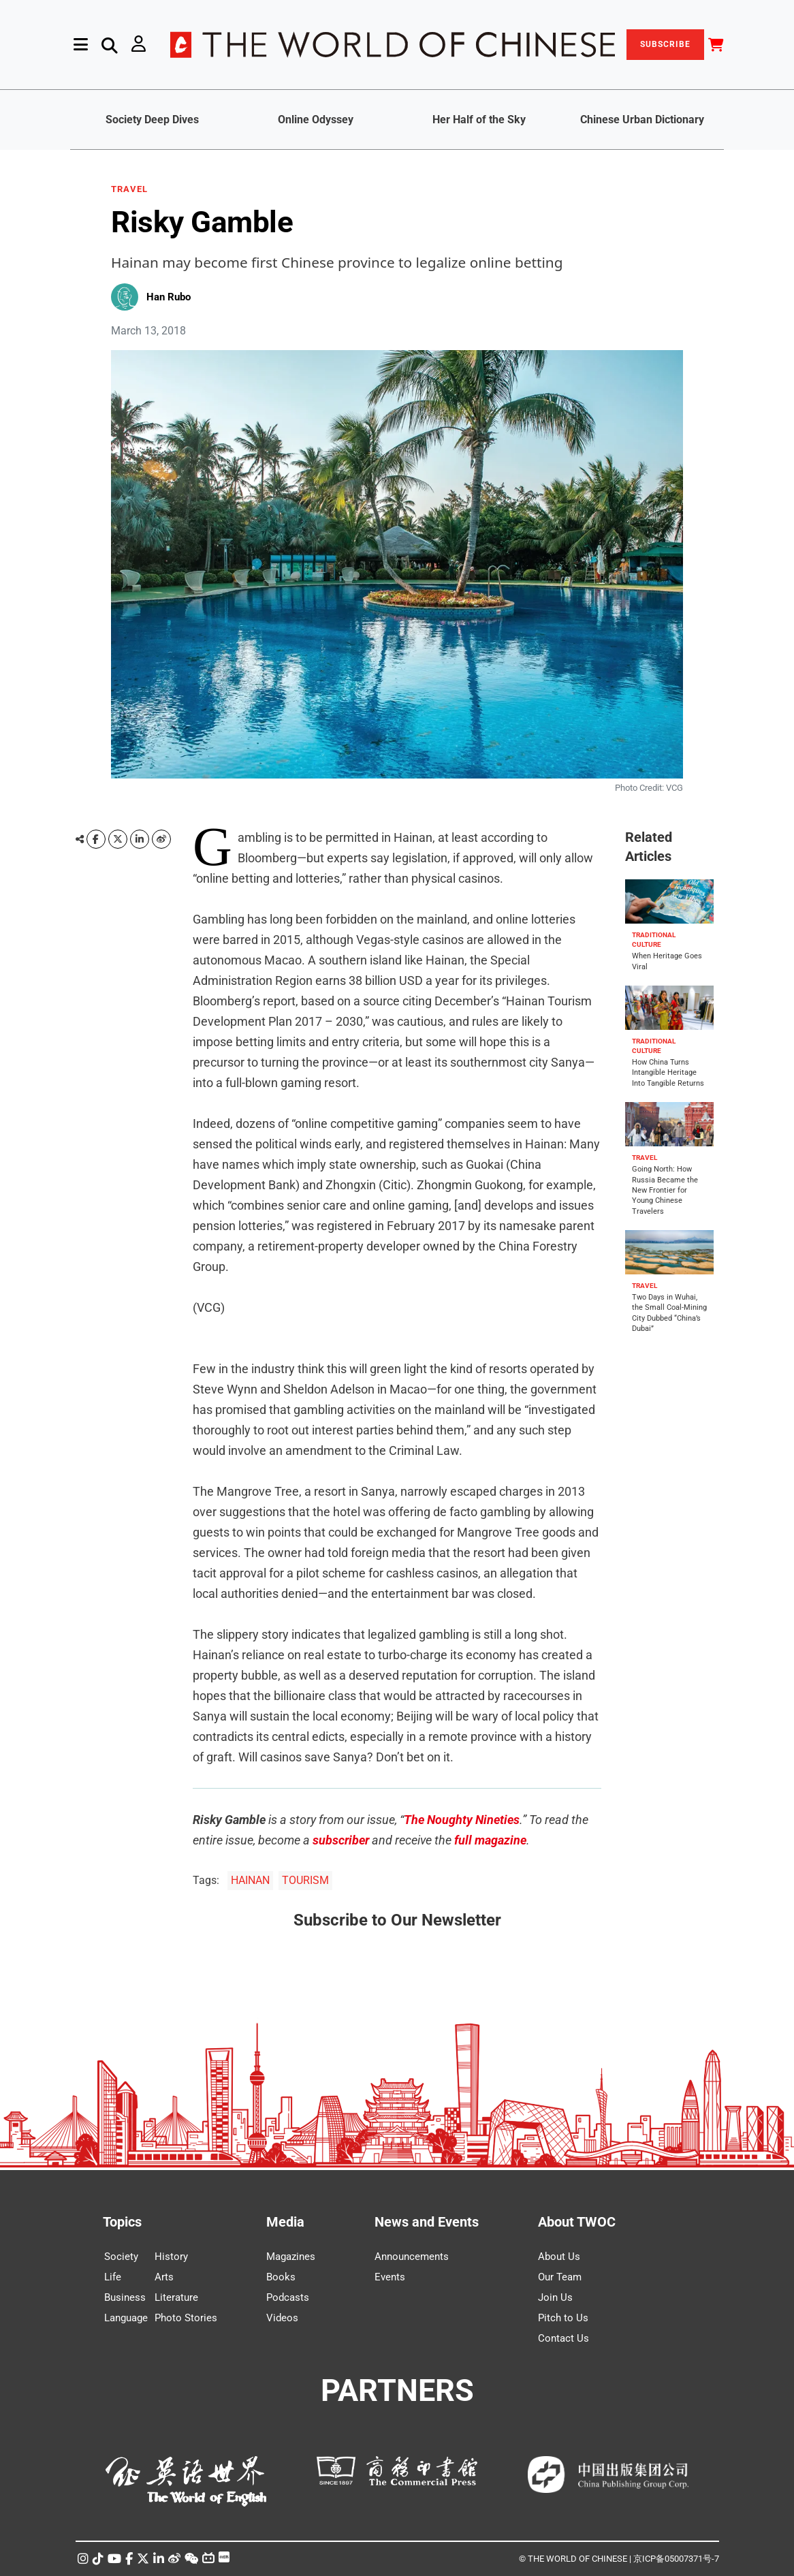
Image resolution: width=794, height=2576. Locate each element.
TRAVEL (129, 189)
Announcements (412, 2256)
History (171, 2256)
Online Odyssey (315, 119)
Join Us (555, 2297)
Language (126, 2318)
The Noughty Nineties (462, 1819)
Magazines (290, 2256)
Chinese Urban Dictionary (642, 119)
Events (390, 2277)
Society (121, 2256)
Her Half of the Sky (479, 119)
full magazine (490, 1840)
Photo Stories (186, 2318)
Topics (122, 2222)
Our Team (560, 2277)
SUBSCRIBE (665, 44)
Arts (164, 2277)
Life (112, 2277)
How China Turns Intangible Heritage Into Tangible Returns (668, 1073)
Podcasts (287, 2297)
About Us (559, 2256)
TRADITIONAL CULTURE (654, 939)
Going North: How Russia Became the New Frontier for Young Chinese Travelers (665, 1190)
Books (281, 2277)
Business (125, 2297)
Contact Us (563, 2338)
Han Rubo (168, 297)
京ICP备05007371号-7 (676, 2559)
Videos (282, 2318)
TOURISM (305, 1880)
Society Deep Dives (152, 119)
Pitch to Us (563, 2318)
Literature (176, 2297)
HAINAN (250, 1880)
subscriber (341, 1840)
